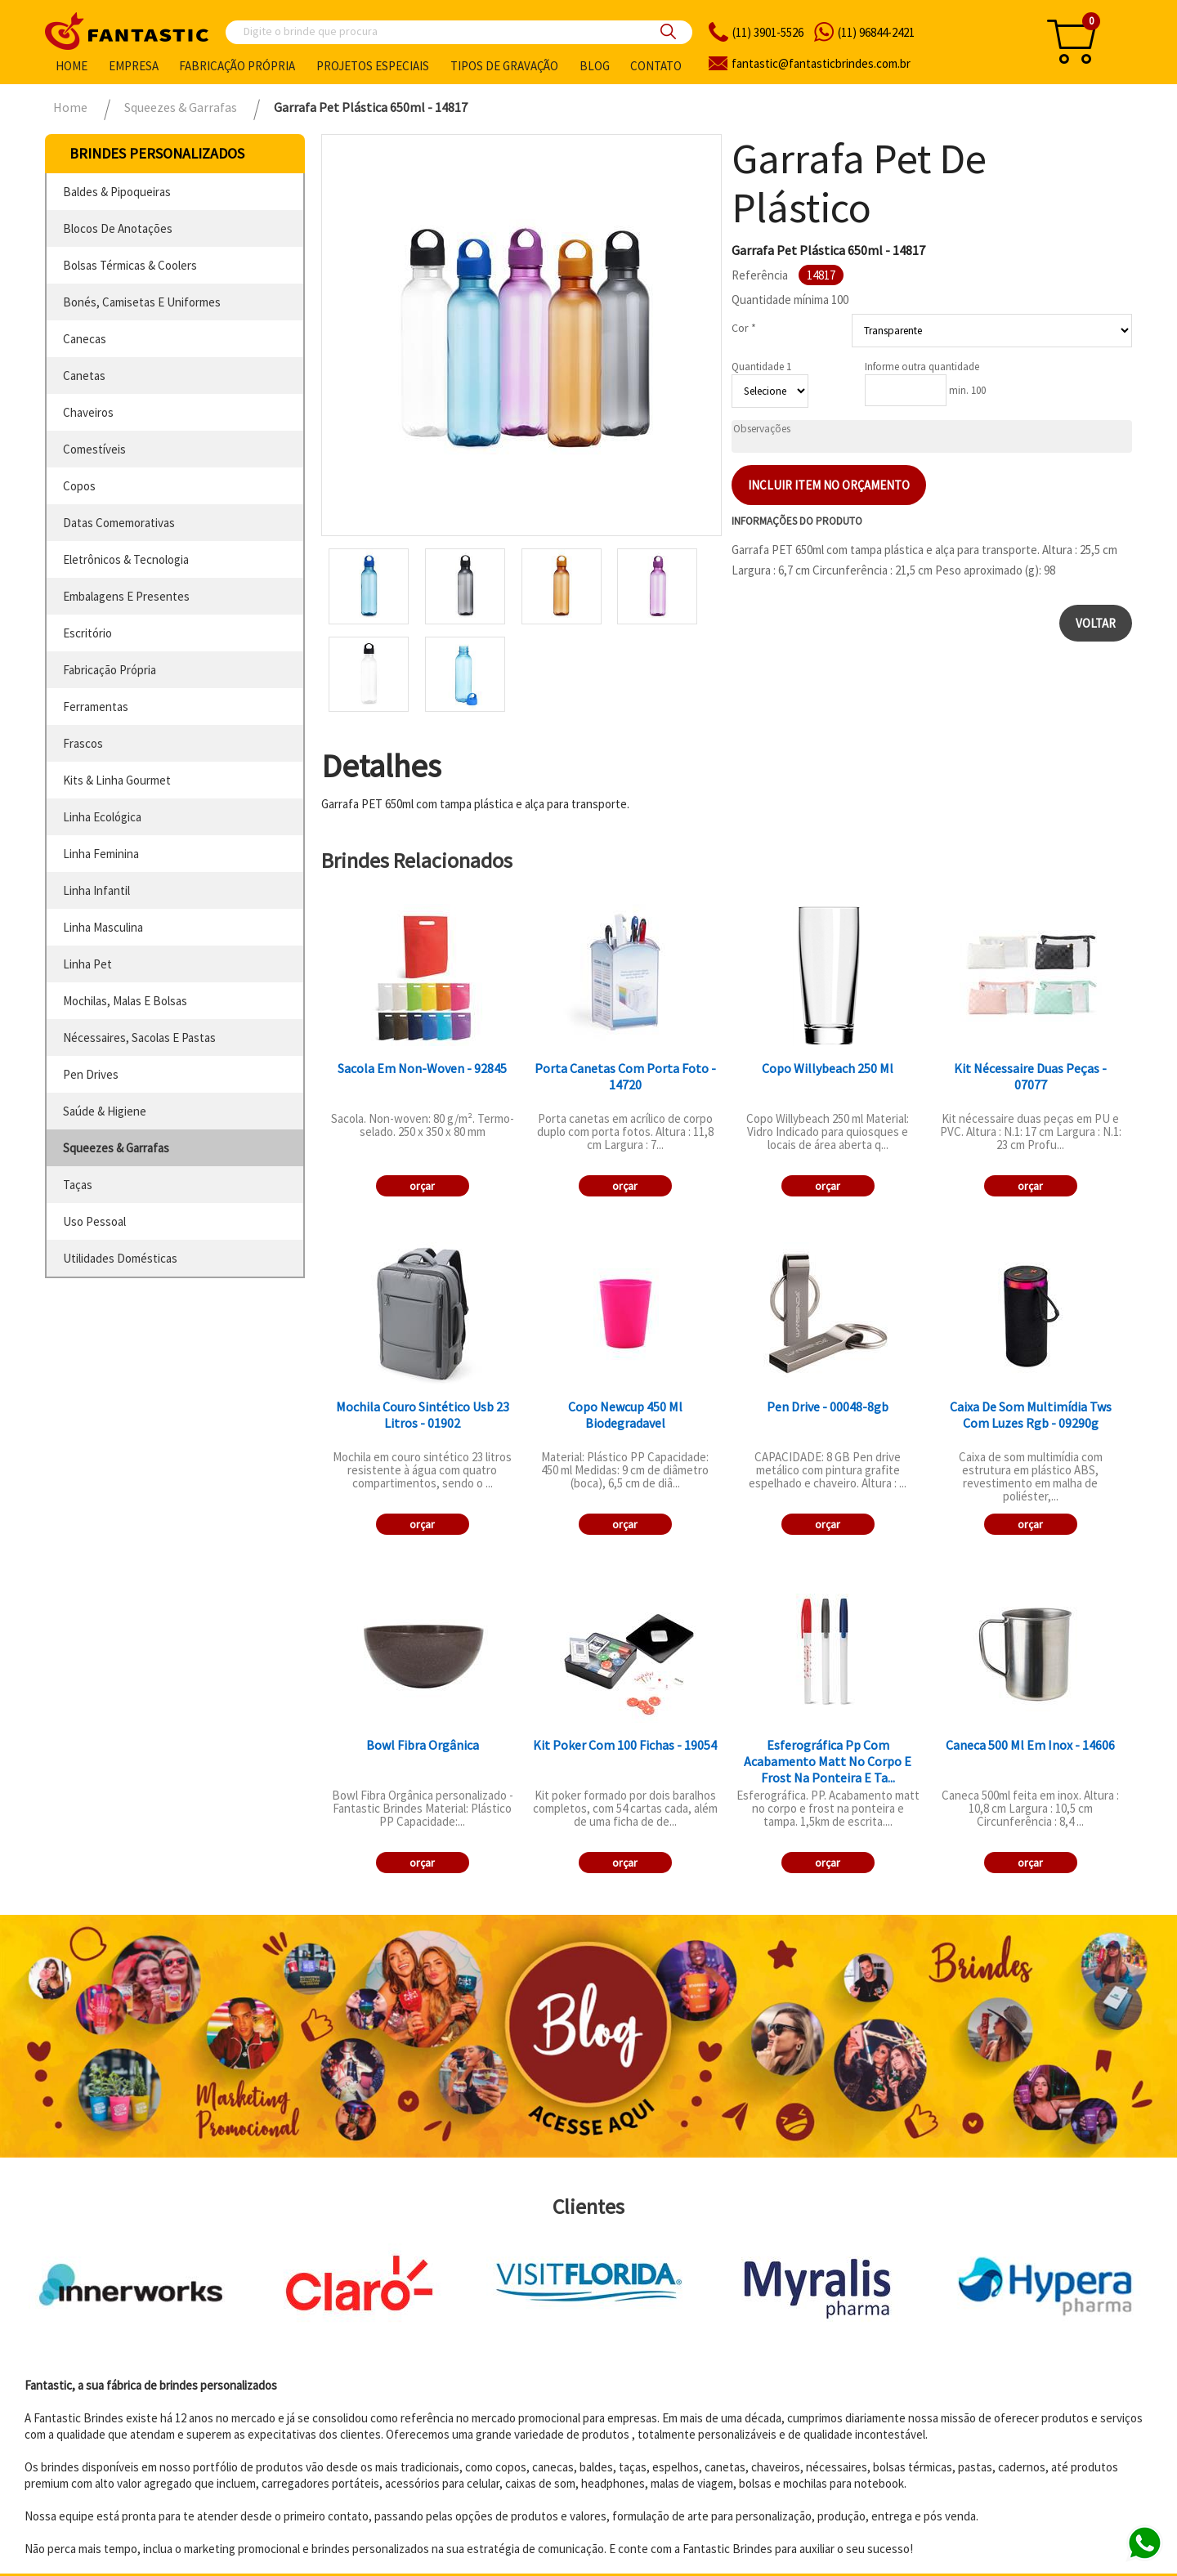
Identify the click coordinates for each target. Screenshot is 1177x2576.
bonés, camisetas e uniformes (142, 302)
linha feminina (101, 853)
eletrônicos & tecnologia (126, 559)
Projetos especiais (372, 66)
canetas (84, 375)
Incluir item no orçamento (829, 485)
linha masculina (103, 927)
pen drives (91, 1074)
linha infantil (96, 890)
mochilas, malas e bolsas (125, 1000)
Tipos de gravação (504, 66)
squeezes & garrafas (116, 1148)
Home (71, 66)
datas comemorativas (119, 522)
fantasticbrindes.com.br (821, 63)
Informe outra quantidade (922, 366)
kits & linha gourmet (117, 780)
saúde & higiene (104, 1111)
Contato (656, 66)
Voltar (1096, 623)
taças (77, 1184)
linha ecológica (102, 817)
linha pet (87, 964)
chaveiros (88, 412)
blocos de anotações (117, 228)
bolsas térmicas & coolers (130, 265)
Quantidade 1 (761, 366)
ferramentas (95, 706)
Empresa (134, 66)
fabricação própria (109, 670)
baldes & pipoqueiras (117, 191)
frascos (83, 743)
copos (79, 486)
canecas (84, 339)
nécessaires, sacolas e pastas (139, 1037)
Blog (595, 66)
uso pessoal (94, 1221)
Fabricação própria (237, 66)
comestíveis (94, 449)
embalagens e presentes (126, 596)
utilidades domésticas (120, 1258)
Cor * (744, 327)
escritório (87, 633)
